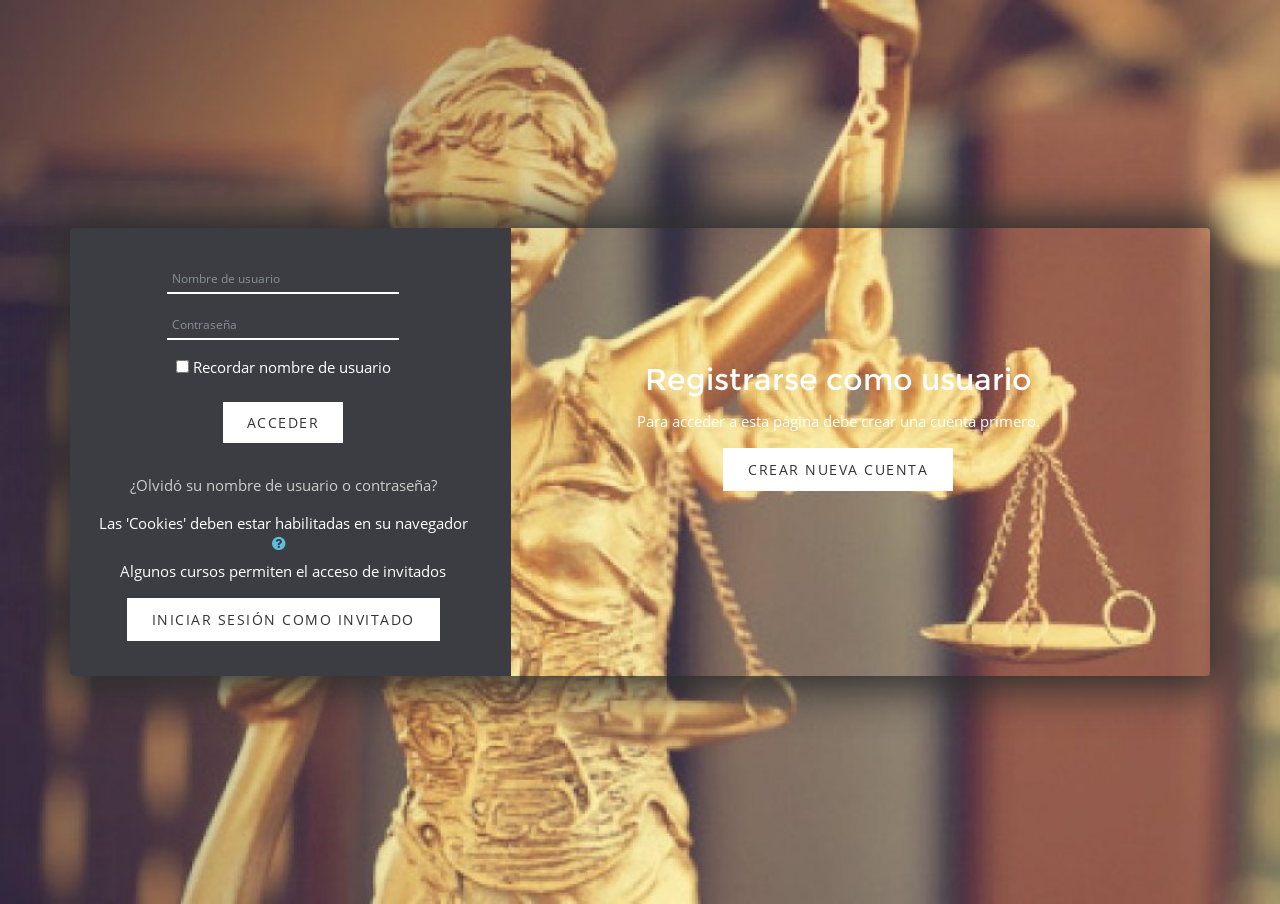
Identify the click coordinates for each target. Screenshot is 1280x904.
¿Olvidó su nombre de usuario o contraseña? (283, 485)
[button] (283, 543)
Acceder (283, 422)
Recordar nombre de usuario (292, 367)
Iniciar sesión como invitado (283, 619)
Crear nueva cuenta (838, 469)
